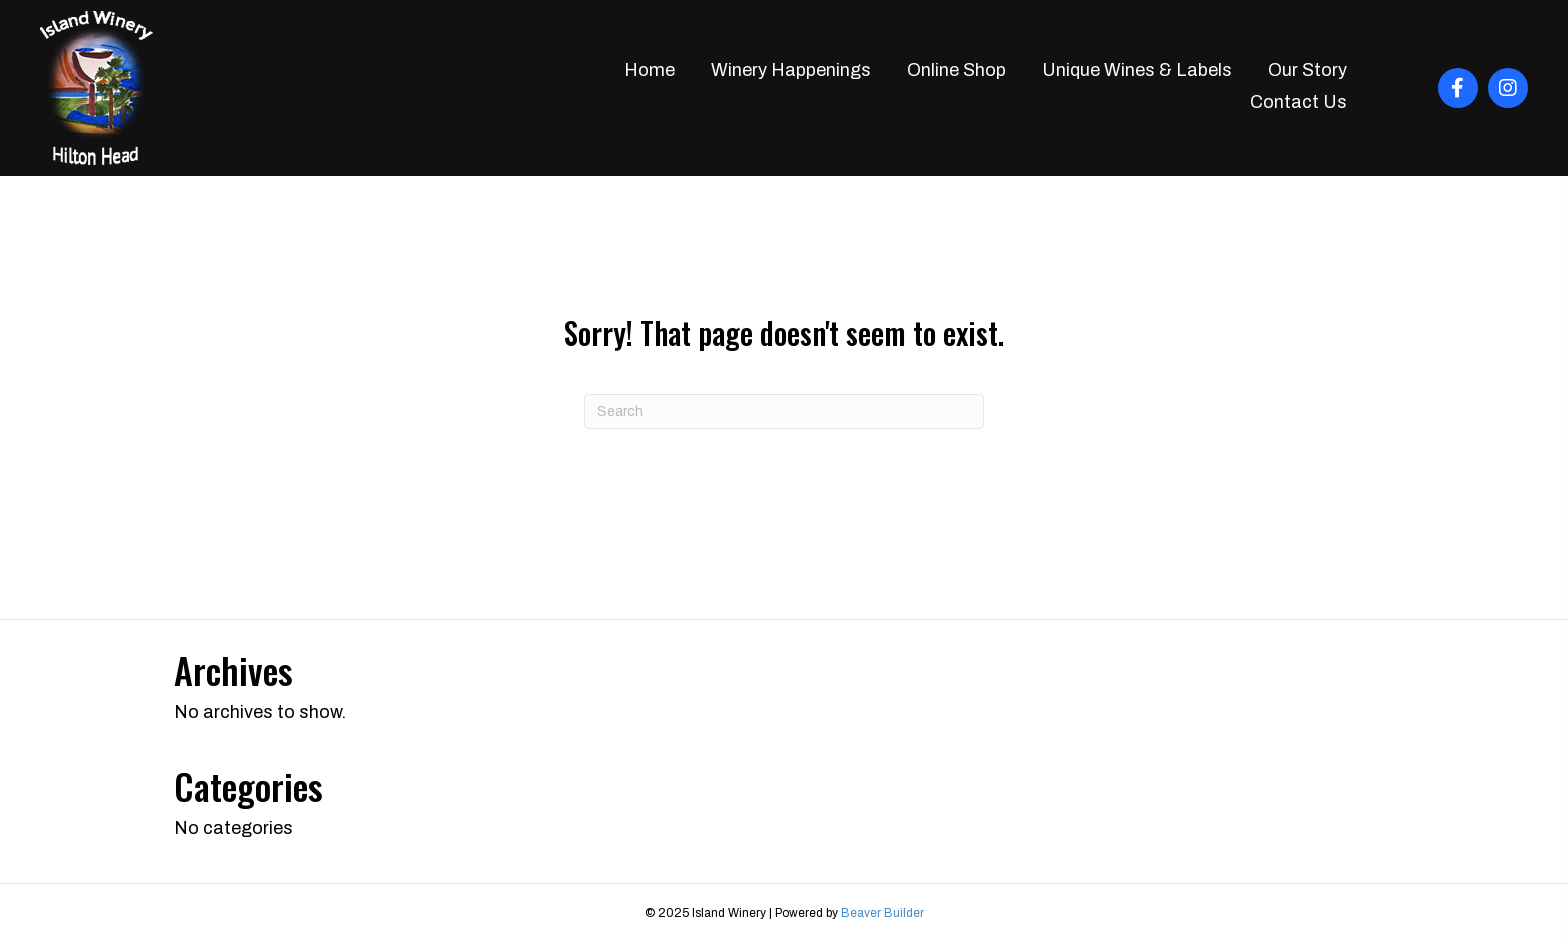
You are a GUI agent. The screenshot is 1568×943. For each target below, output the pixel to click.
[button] (1458, 88)
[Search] (784, 411)
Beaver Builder (882, 913)
